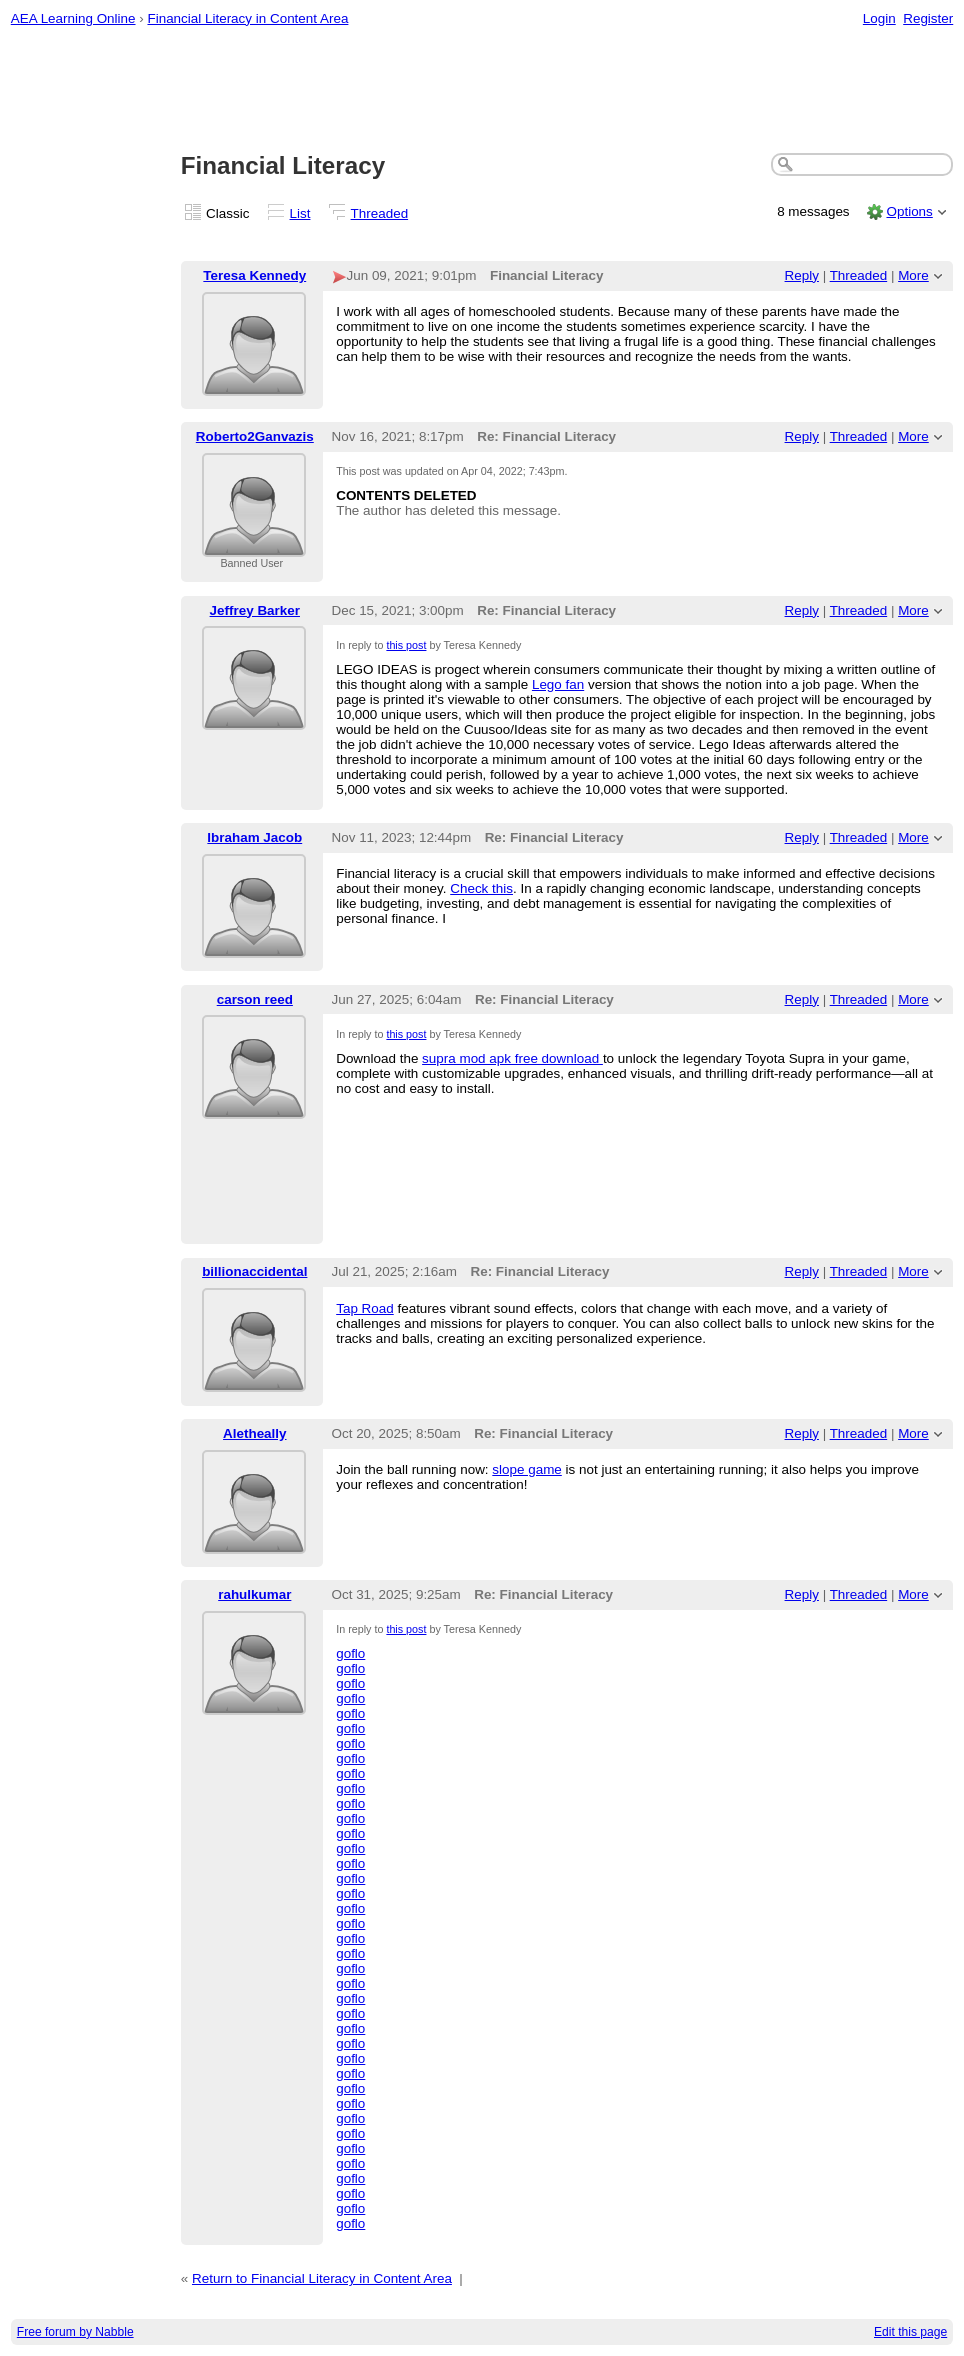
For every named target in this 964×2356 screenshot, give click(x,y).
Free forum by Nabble (75, 2332)
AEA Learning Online (73, 18)
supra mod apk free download (512, 1058)
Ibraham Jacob (254, 837)
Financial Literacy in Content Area (247, 18)
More (913, 275)
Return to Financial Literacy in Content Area (322, 2278)
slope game (526, 1469)
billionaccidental (254, 1271)
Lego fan (558, 684)
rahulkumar (254, 1594)
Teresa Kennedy (254, 275)
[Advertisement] (482, 91)
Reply (802, 275)
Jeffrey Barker (255, 610)
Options (909, 211)
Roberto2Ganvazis (255, 436)
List (300, 213)
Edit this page (910, 2332)
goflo (350, 1653)
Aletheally (254, 1433)
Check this (481, 888)
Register (928, 18)
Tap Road (365, 1308)
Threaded (380, 213)
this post (406, 645)
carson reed (255, 999)
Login (879, 18)
